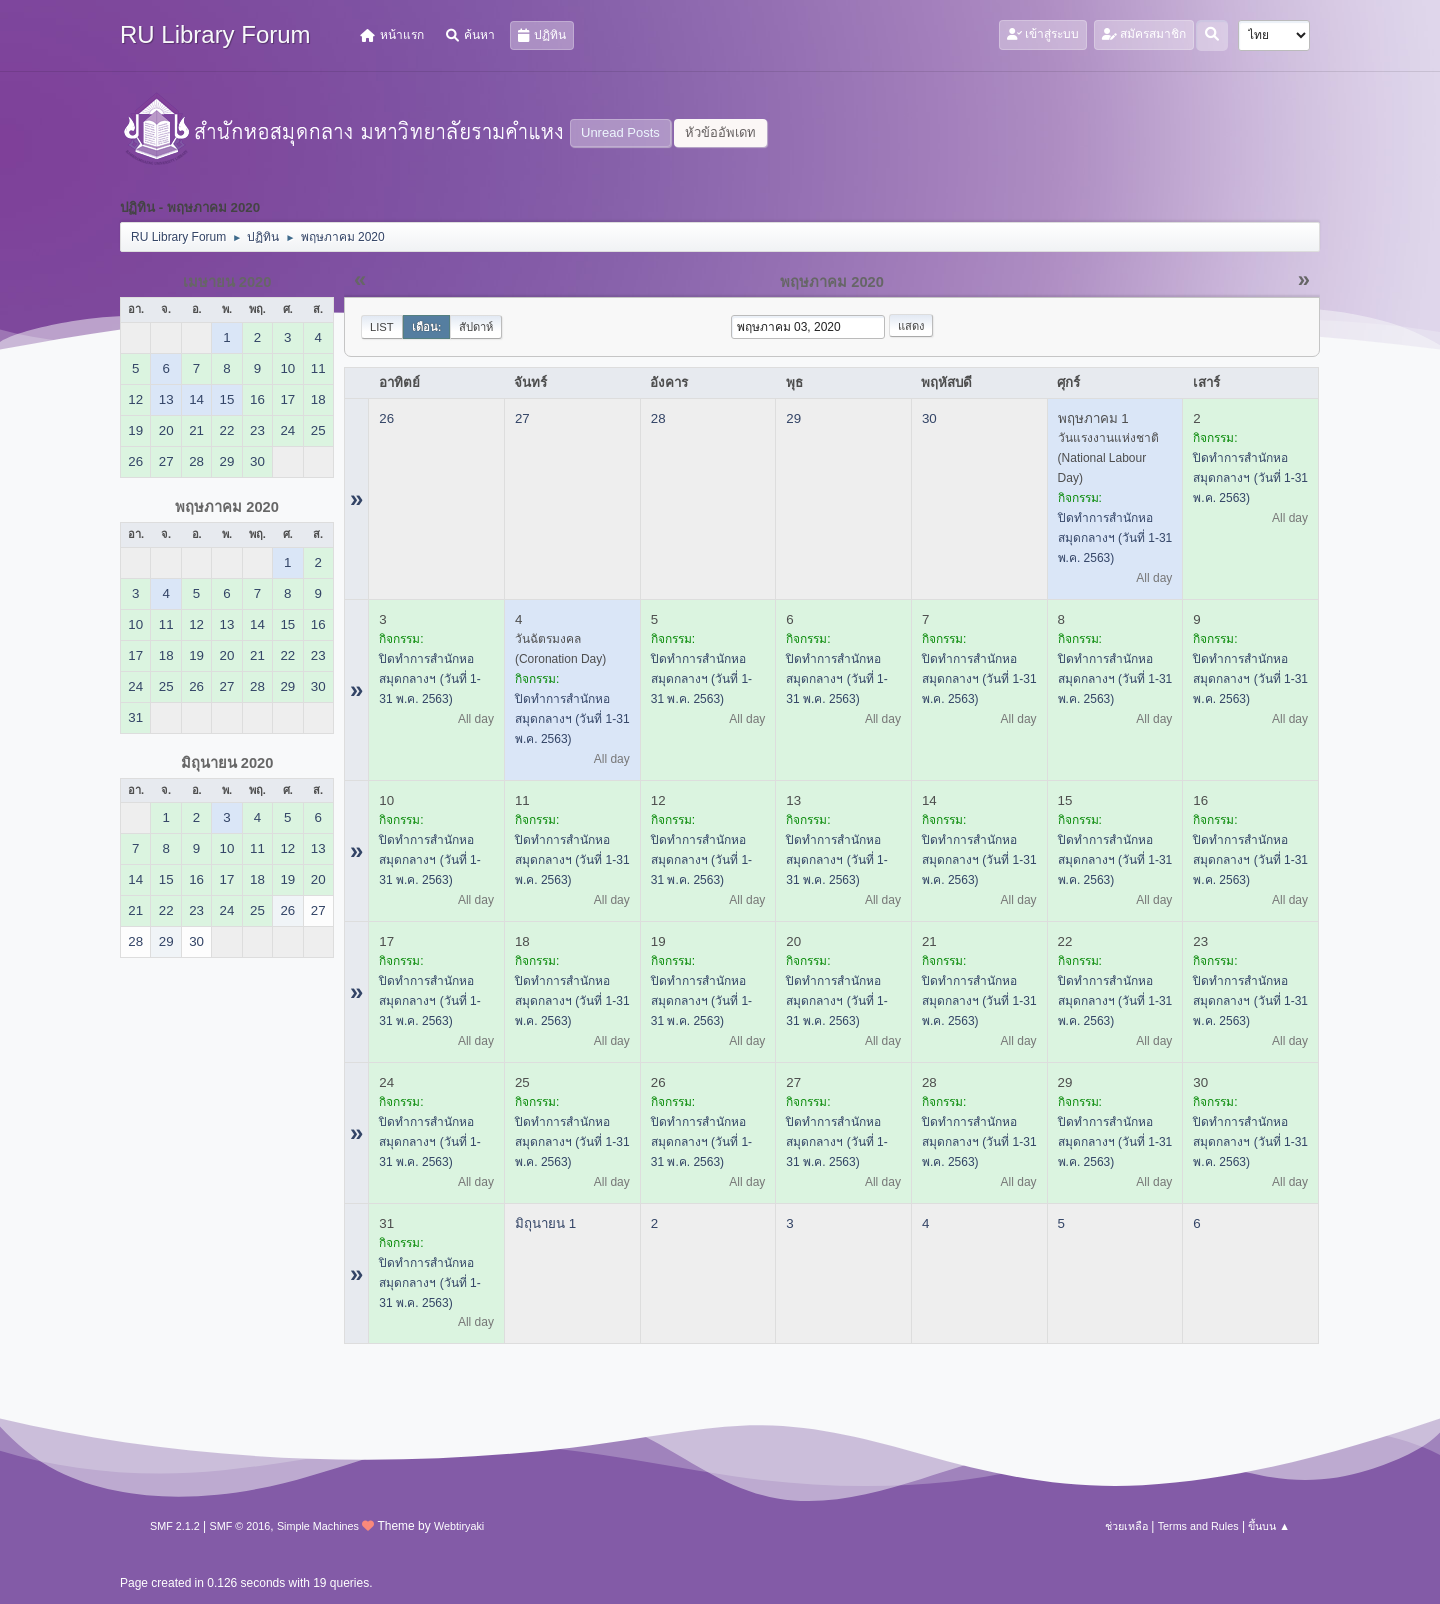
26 (386, 418)
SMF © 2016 (240, 1526)
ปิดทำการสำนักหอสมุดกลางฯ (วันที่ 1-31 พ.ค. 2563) (1115, 538)
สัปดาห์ (476, 327)
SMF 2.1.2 (175, 1526)
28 (658, 418)
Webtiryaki (459, 1526)
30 (929, 418)
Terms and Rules (1198, 1526)
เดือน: (427, 327)
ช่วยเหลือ (1126, 1526)
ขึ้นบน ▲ (1269, 1526)
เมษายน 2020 (227, 282)
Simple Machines (318, 1526)
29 (793, 418)
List (382, 327)
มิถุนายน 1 (545, 1223)
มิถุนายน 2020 (227, 763)
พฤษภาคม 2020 (227, 507)
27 (522, 418)
